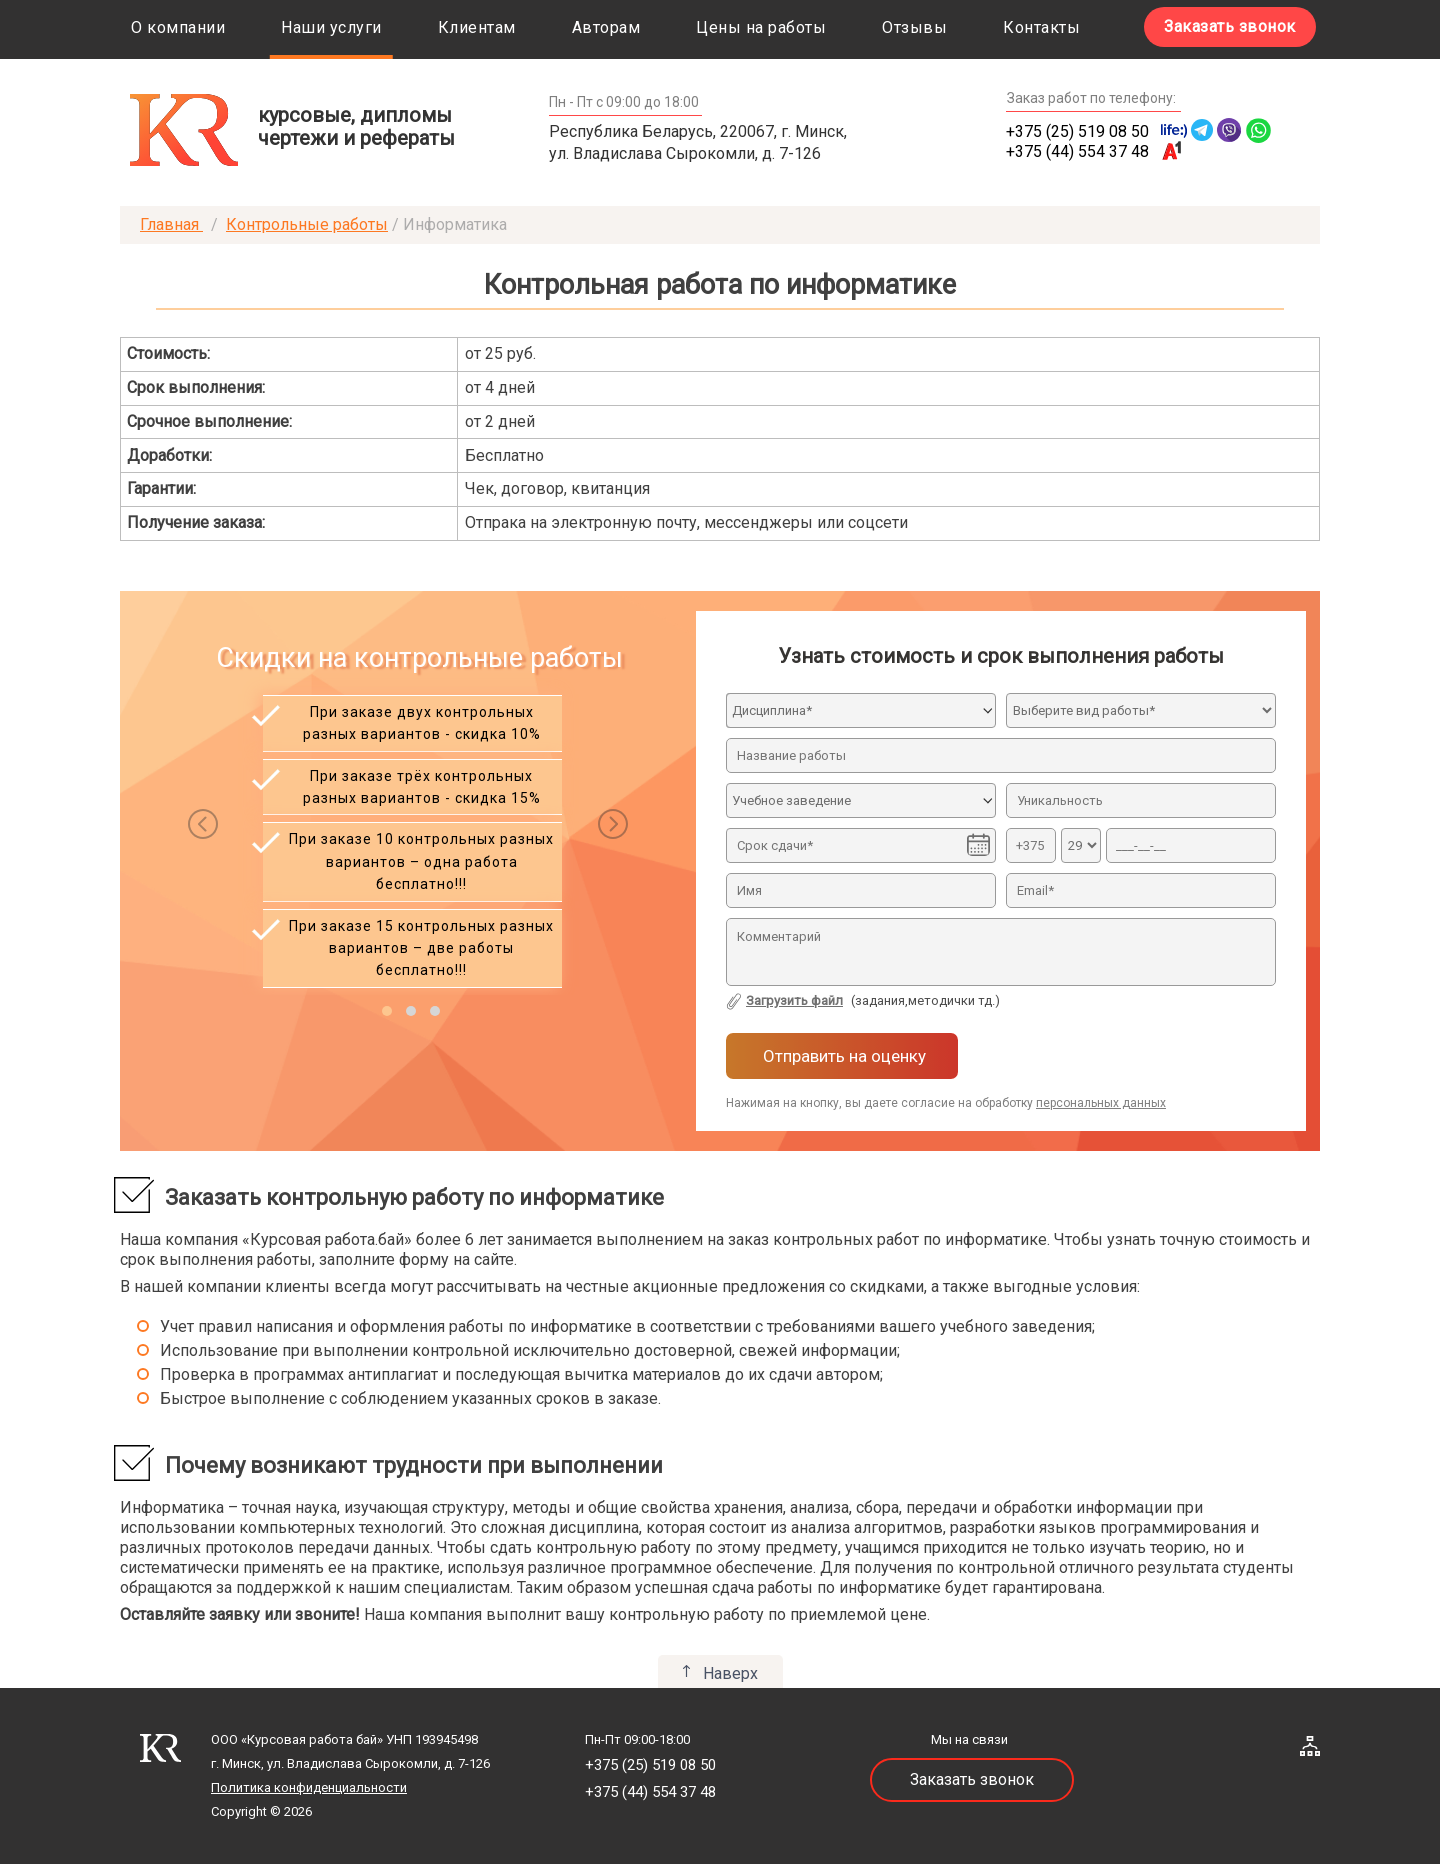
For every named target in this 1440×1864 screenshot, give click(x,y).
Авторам (606, 27)
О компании (178, 27)
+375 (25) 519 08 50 (1077, 131)
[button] (387, 1011)
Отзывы (914, 27)
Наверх (730, 1673)
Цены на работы (761, 27)
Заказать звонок (1230, 26)
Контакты (1041, 27)
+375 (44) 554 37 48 (1077, 151)
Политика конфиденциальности (309, 1787)
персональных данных (1101, 1103)
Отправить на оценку (842, 1056)
